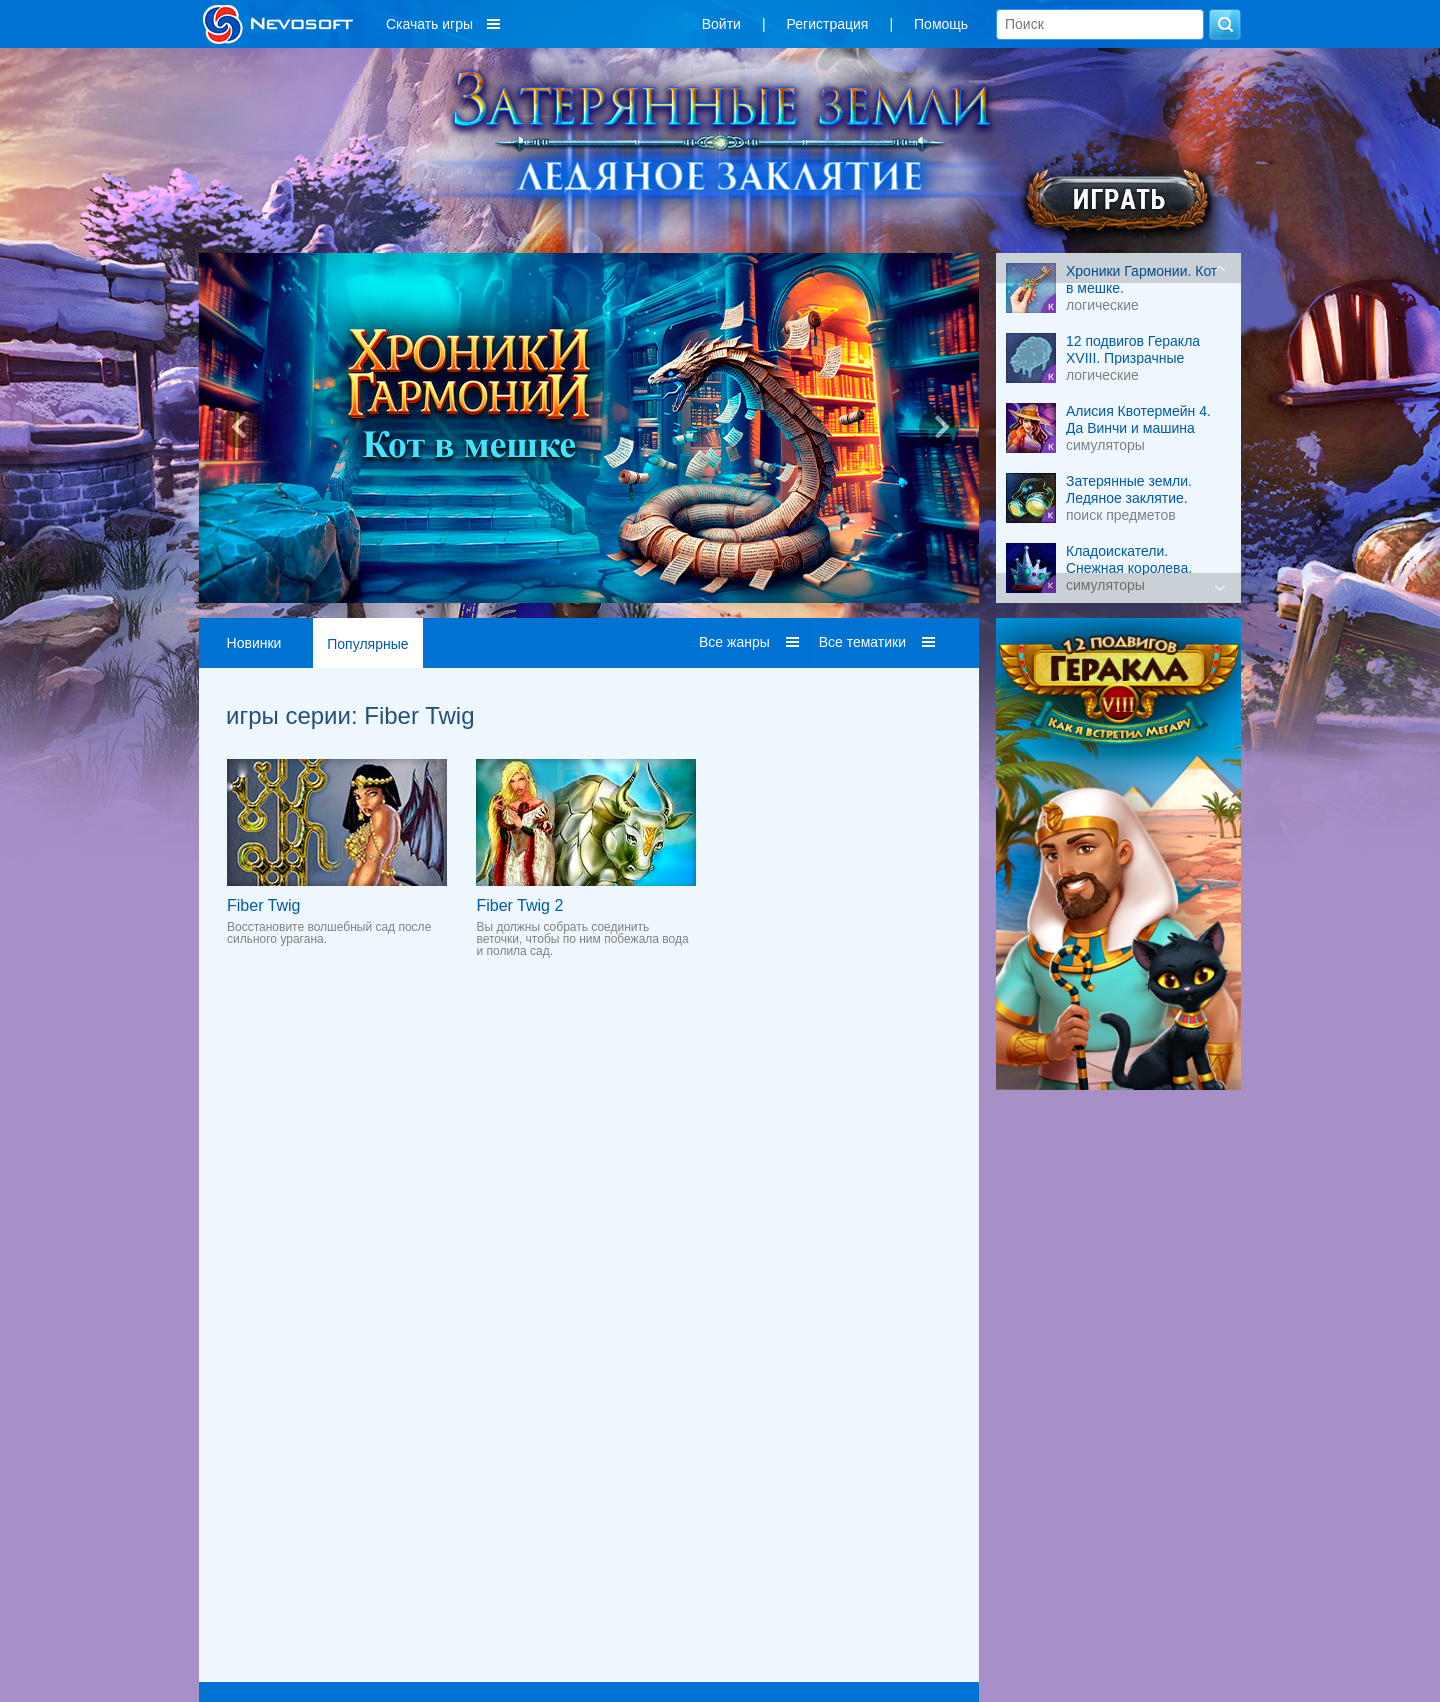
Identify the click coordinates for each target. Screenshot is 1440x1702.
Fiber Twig (264, 905)
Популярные (367, 644)
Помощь (941, 24)
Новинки (254, 643)
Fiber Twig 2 (519, 905)
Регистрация (828, 24)
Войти (721, 24)
